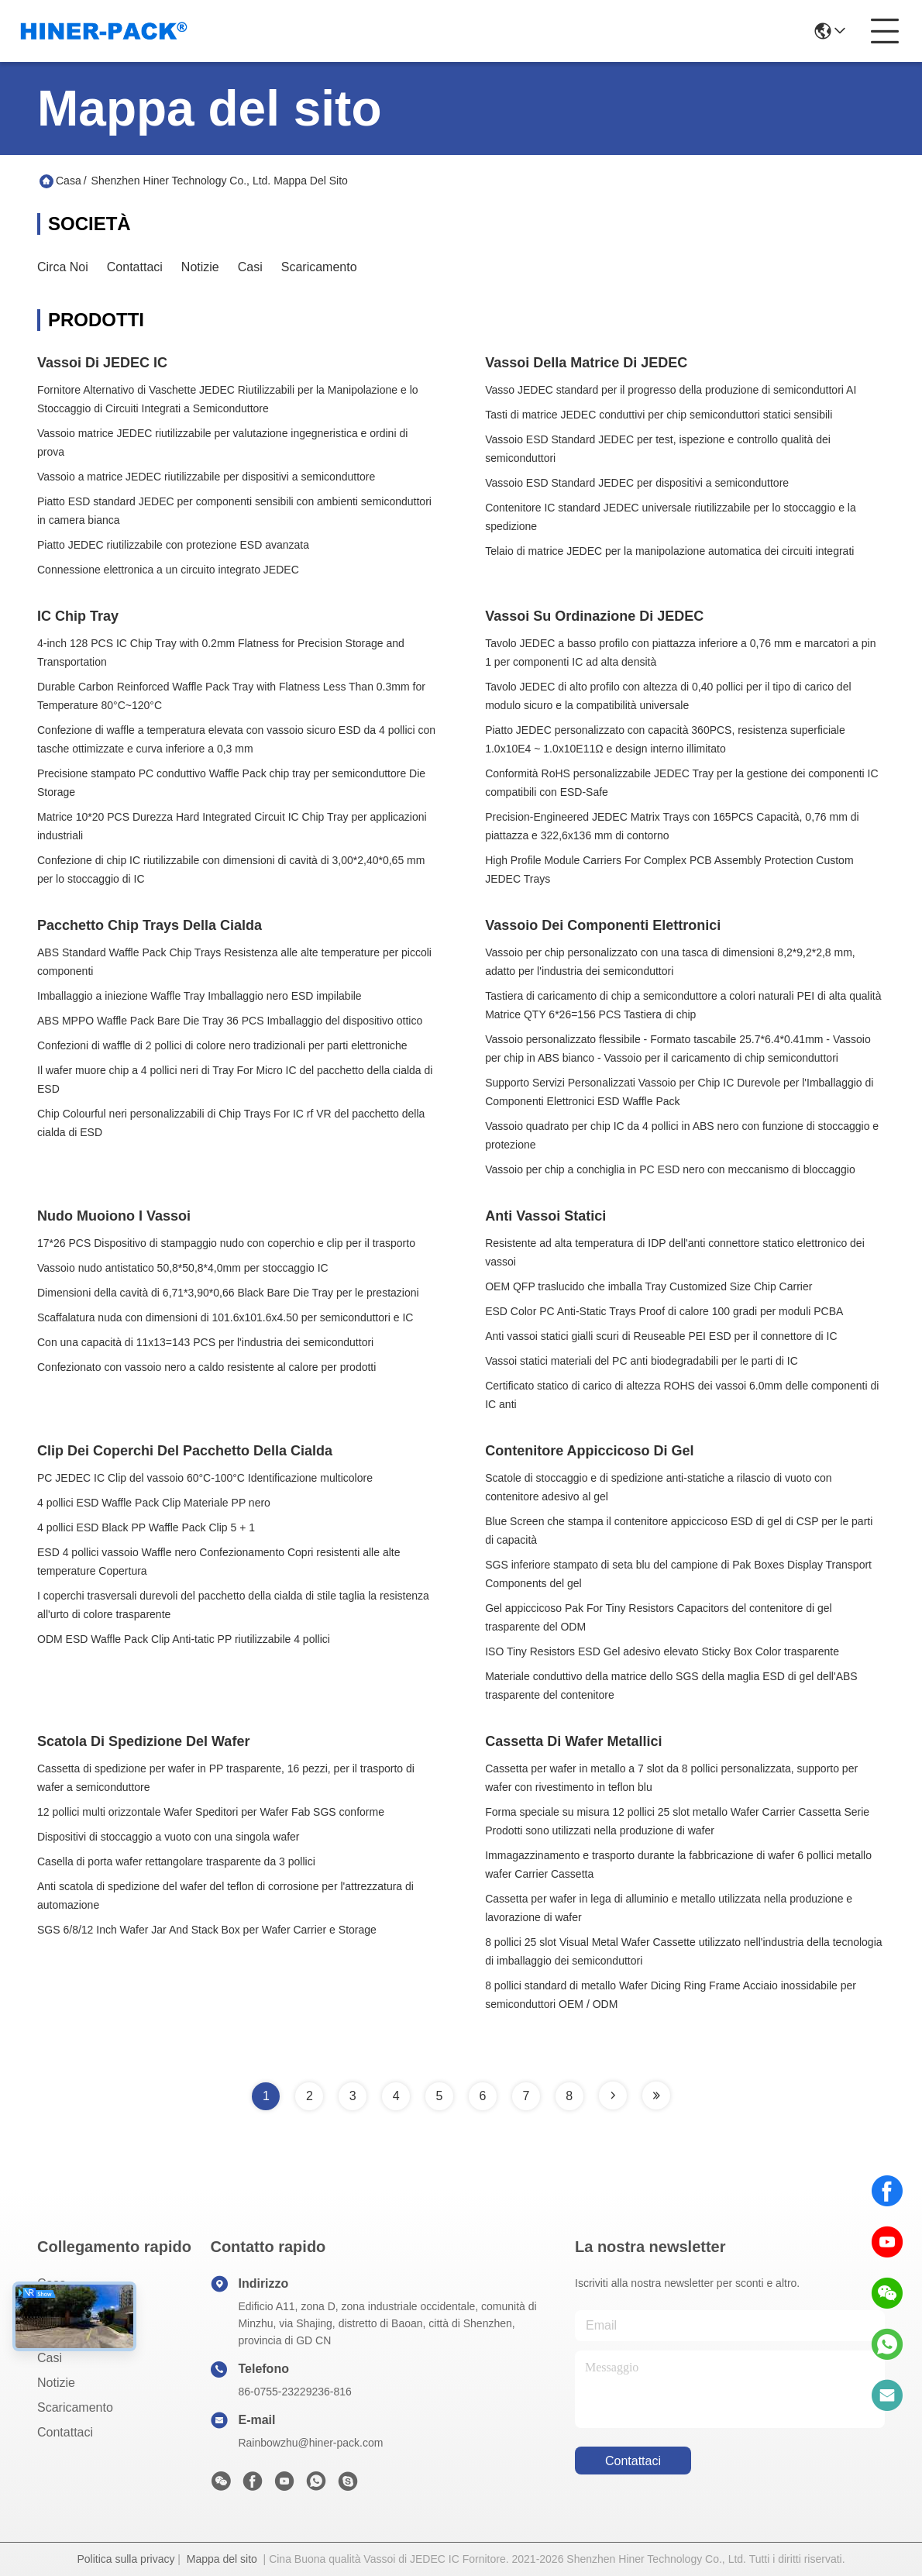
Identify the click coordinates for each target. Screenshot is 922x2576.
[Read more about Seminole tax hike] (613, 2095)
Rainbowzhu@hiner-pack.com (310, 2443)
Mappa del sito (222, 2559)
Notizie (200, 267)
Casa (68, 180)
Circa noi (62, 267)
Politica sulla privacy (125, 2559)
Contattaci (135, 267)
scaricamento (319, 267)
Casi (250, 267)
